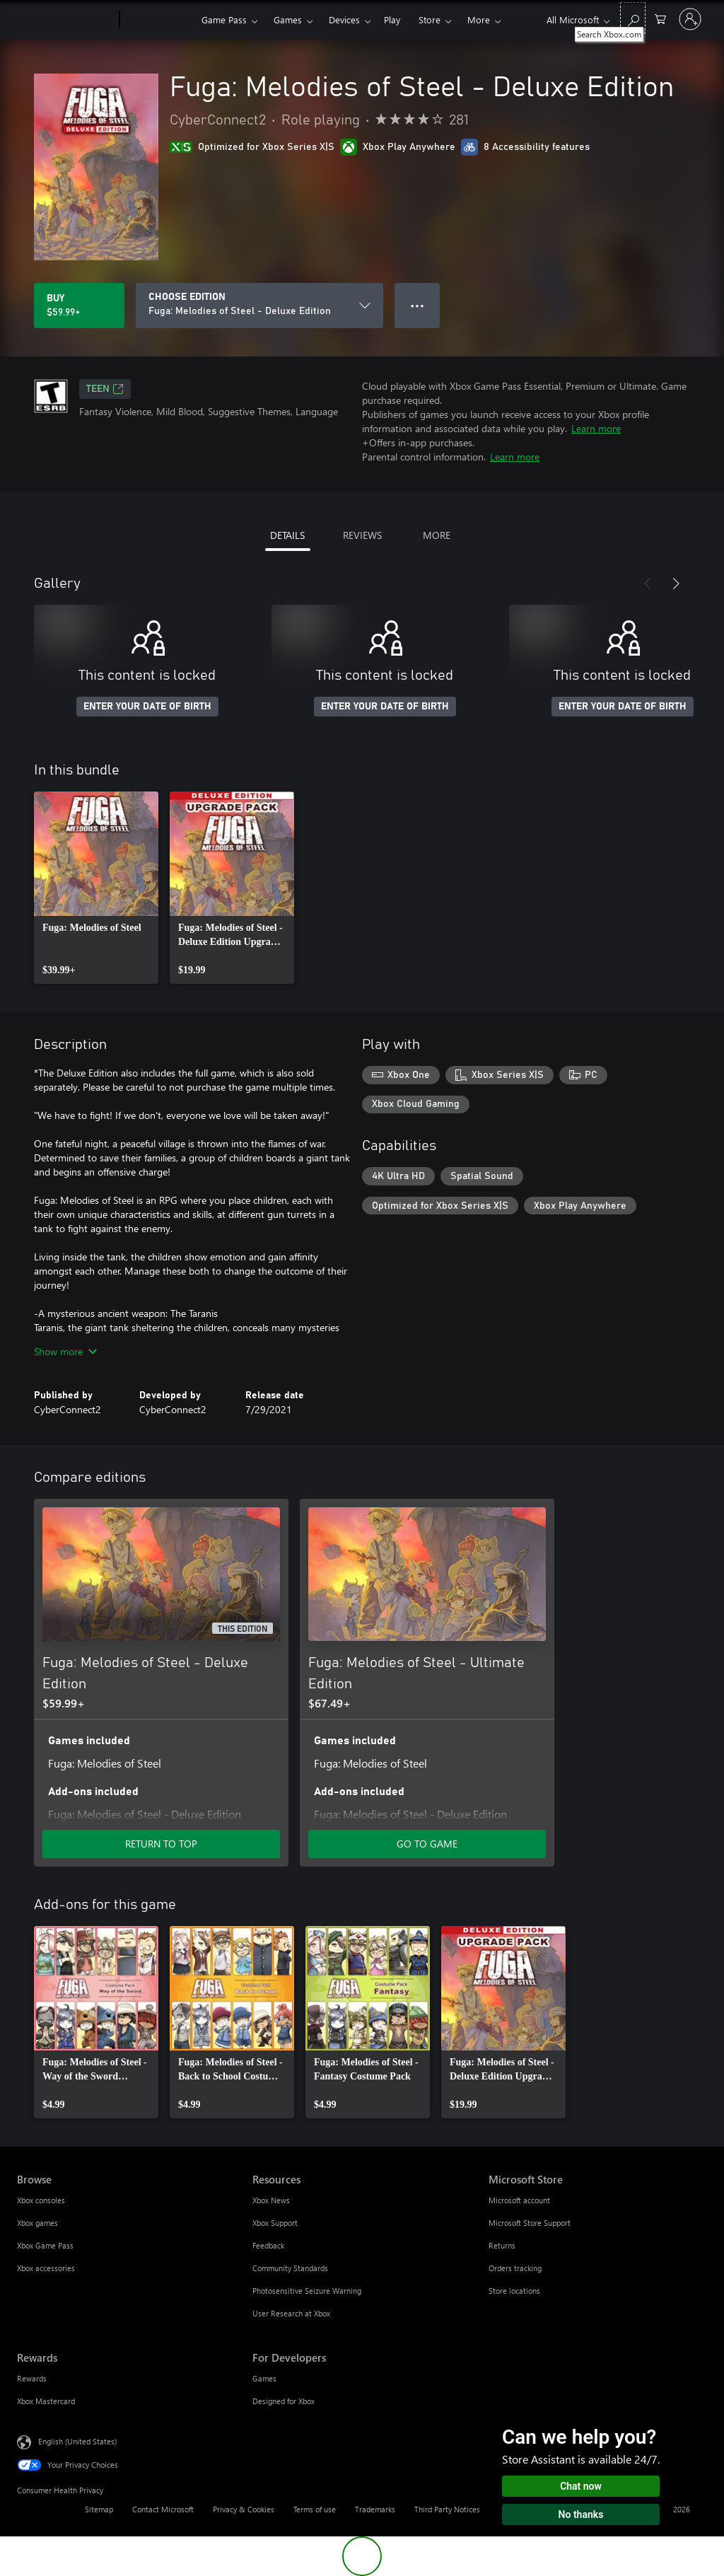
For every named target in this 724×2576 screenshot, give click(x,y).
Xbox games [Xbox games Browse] (37, 2222)
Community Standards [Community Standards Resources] (290, 2268)
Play (392, 19)
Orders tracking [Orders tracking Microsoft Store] (515, 2268)
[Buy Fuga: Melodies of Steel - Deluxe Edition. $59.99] (79, 305)
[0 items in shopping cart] (660, 18)
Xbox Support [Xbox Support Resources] (275, 2222)
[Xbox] (159, 20)
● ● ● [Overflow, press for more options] (417, 305)
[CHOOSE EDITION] (259, 305)
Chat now (581, 2486)
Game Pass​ (224, 19)
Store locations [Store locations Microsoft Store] (514, 2290)
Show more (65, 1351)
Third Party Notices (447, 2509)
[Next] (676, 583)
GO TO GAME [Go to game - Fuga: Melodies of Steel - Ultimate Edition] (427, 1843)
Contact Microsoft (163, 2509)
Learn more (596, 428)
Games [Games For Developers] (264, 2378)
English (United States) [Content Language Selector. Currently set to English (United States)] (77, 2441)
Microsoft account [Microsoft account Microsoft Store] (519, 2200)
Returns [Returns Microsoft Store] (502, 2245)
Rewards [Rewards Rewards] (32, 2378)
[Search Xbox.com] (633, 18)
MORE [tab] (436, 535)
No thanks (581, 2514)
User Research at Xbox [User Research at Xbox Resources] (291, 2313)
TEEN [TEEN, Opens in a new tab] (105, 389)
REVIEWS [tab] (362, 535)
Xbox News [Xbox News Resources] (271, 2200)
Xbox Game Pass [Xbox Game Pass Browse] (45, 2245)
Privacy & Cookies (243, 2509)
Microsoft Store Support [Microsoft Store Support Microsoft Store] (530, 2222)
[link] (96, 887)
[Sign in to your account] (690, 19)
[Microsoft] (65, 20)
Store (429, 19)
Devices (344, 19)
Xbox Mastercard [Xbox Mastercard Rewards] (46, 2401)
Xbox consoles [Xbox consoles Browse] (41, 2200)
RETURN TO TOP (161, 1843)
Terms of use (314, 2509)
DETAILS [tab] (287, 535)
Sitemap (99, 2509)
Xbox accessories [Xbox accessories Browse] (46, 2268)
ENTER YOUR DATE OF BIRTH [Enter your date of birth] (147, 707)
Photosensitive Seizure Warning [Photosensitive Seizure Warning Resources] (306, 2290)
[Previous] (648, 583)
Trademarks (375, 2509)
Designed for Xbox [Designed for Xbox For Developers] (283, 2401)
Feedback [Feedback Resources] (268, 2245)
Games (288, 19)
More (478, 19)
